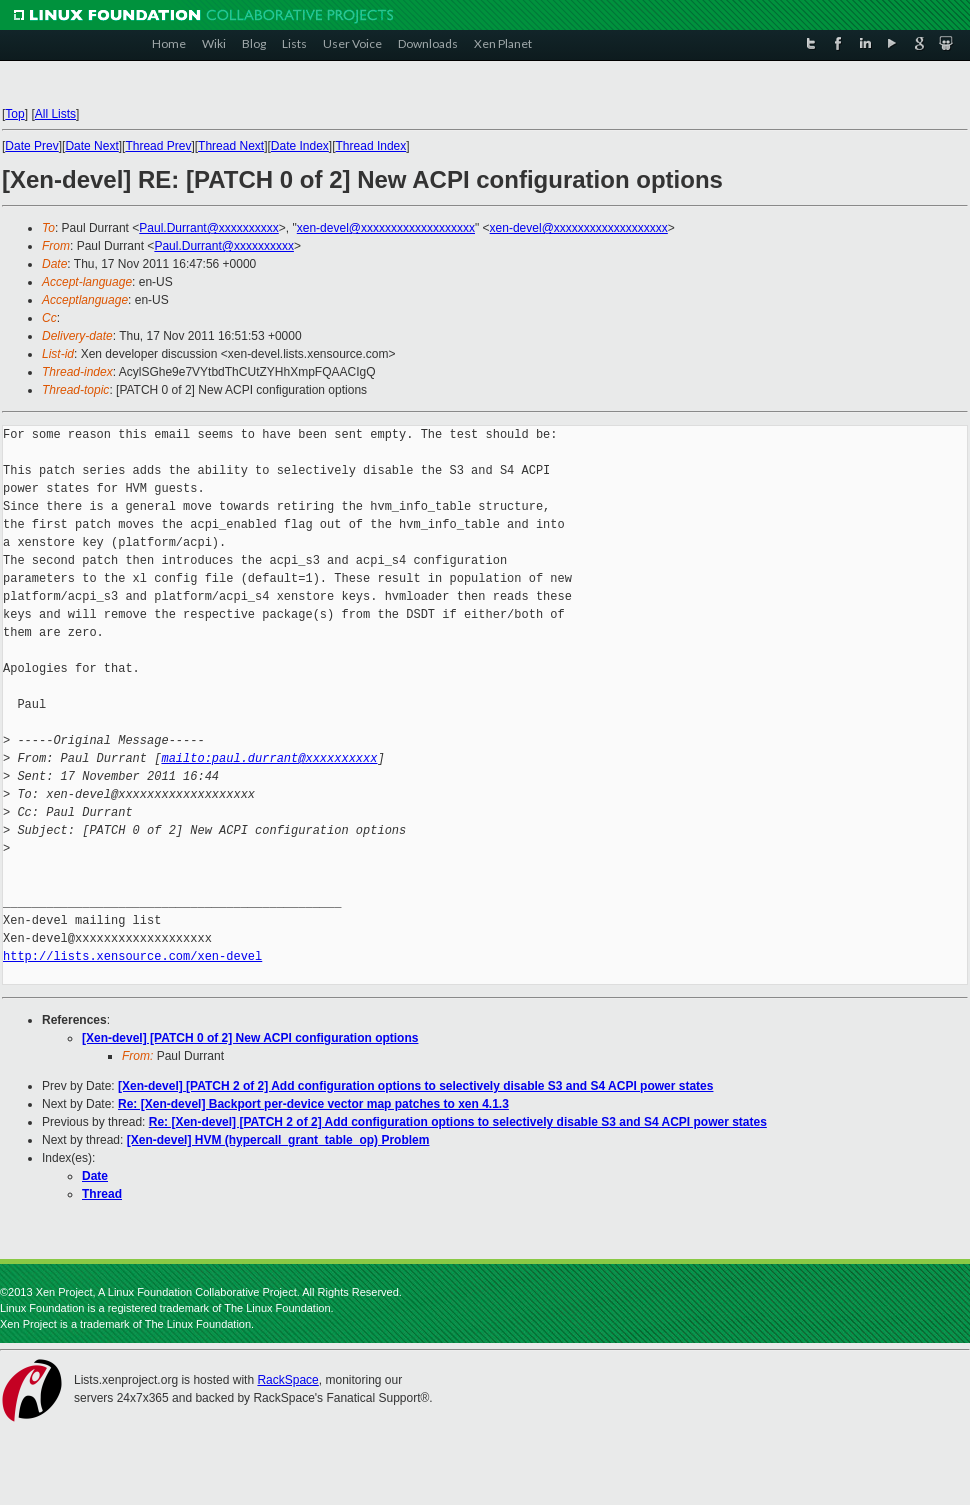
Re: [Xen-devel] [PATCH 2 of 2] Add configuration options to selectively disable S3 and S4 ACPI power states (458, 1122)
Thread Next (231, 146)
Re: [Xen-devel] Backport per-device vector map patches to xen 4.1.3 (313, 1104)
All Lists (55, 114)
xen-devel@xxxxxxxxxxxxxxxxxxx (386, 228)
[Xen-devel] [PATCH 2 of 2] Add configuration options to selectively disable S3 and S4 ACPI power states (415, 1086)
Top (14, 114)
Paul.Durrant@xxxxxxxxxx (209, 228)
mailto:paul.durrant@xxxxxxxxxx (269, 758)
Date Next (91, 146)
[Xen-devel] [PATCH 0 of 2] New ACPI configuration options (250, 1038)
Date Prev (31, 146)
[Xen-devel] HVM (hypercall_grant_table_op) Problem (278, 1140)
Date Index (300, 146)
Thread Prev (158, 146)
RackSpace (287, 1380)
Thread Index (371, 146)
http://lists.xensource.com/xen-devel (132, 956)
